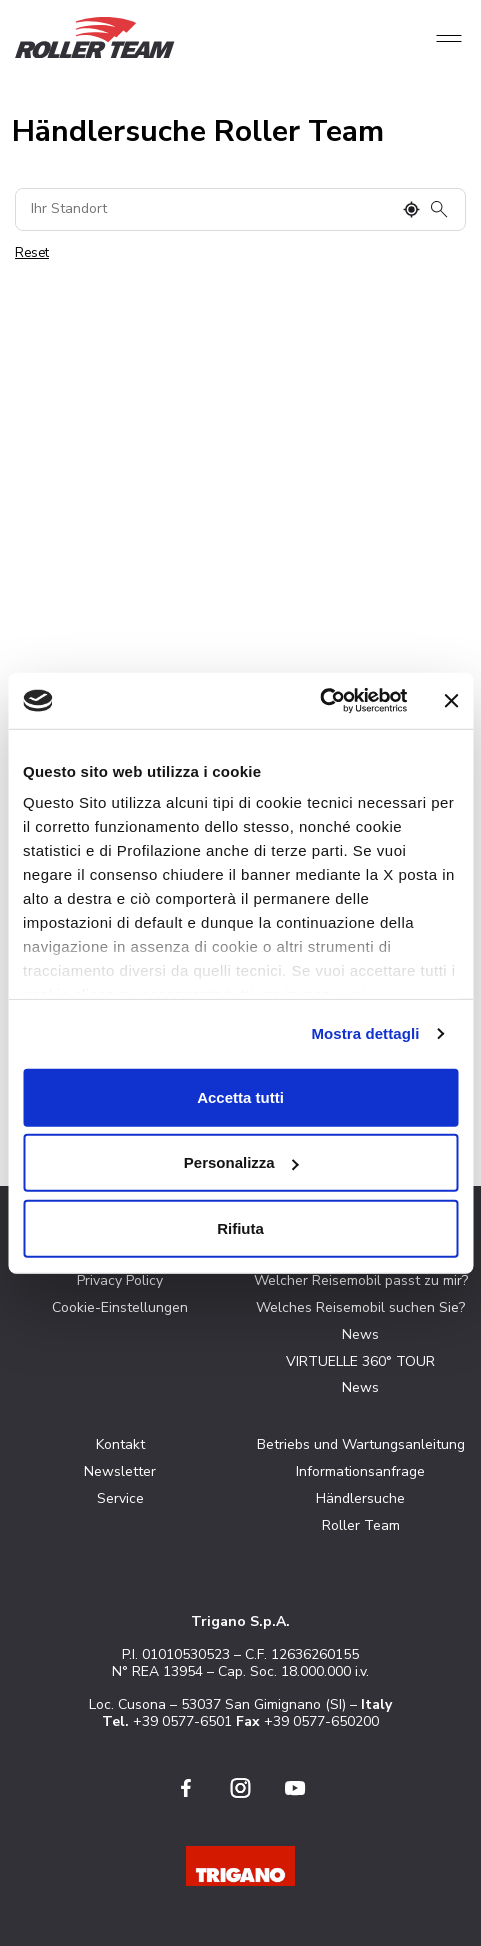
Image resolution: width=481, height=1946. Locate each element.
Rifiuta (240, 1227)
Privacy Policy (120, 1280)
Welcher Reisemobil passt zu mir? (361, 1280)
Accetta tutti (240, 1096)
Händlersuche (360, 1498)
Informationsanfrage (360, 1471)
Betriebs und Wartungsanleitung (361, 1444)
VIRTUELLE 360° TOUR (360, 1361)
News (360, 1334)
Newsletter (120, 1471)
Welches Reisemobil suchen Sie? (360, 1307)
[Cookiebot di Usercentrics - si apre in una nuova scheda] (319, 701)
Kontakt (120, 1444)
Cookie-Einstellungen (120, 1307)
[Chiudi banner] (451, 701)
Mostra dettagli (365, 1033)
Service (120, 1498)
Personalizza (241, 1162)
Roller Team (361, 1525)
